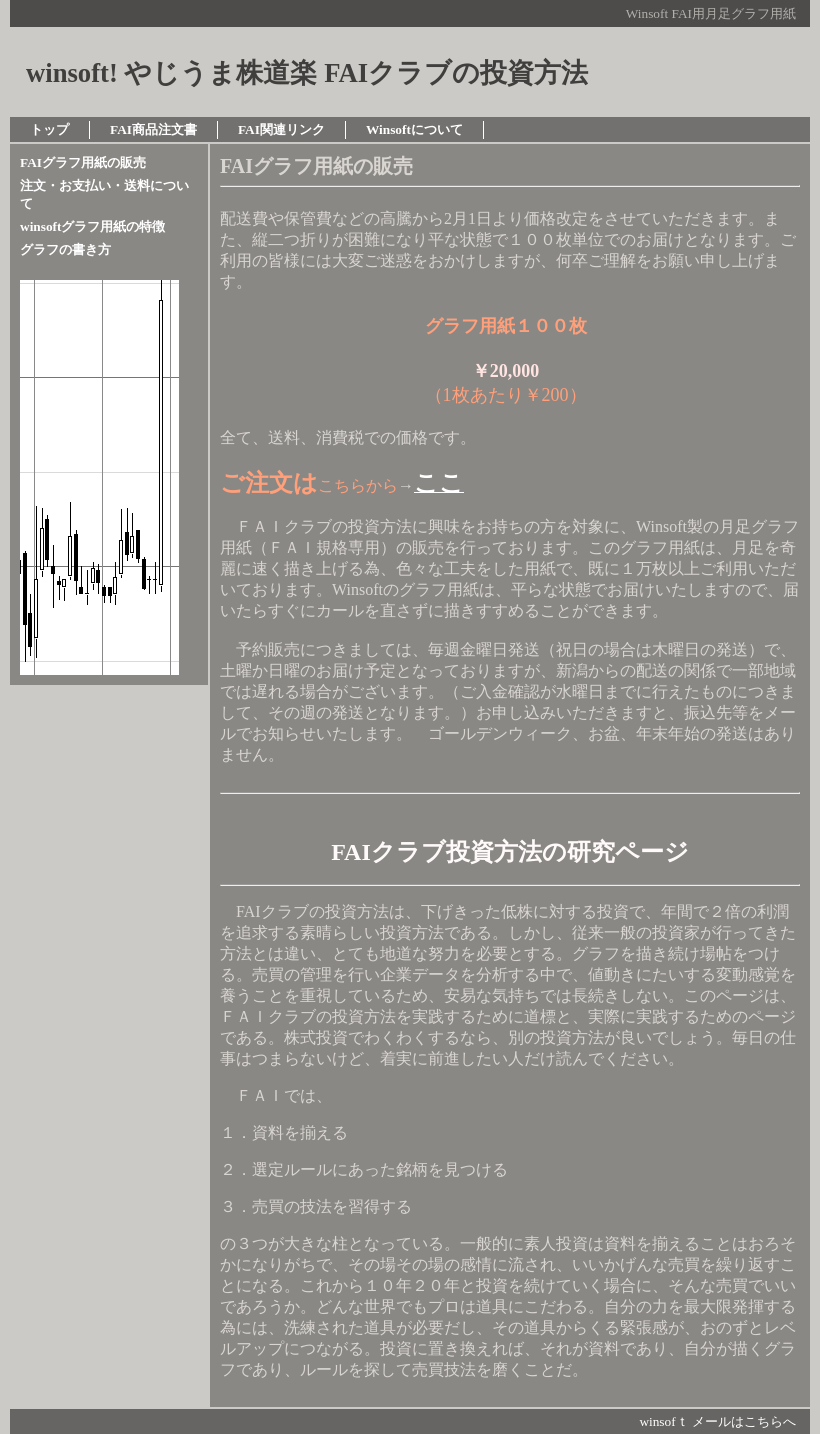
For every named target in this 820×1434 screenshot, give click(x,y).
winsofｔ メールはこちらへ (717, 1421)
